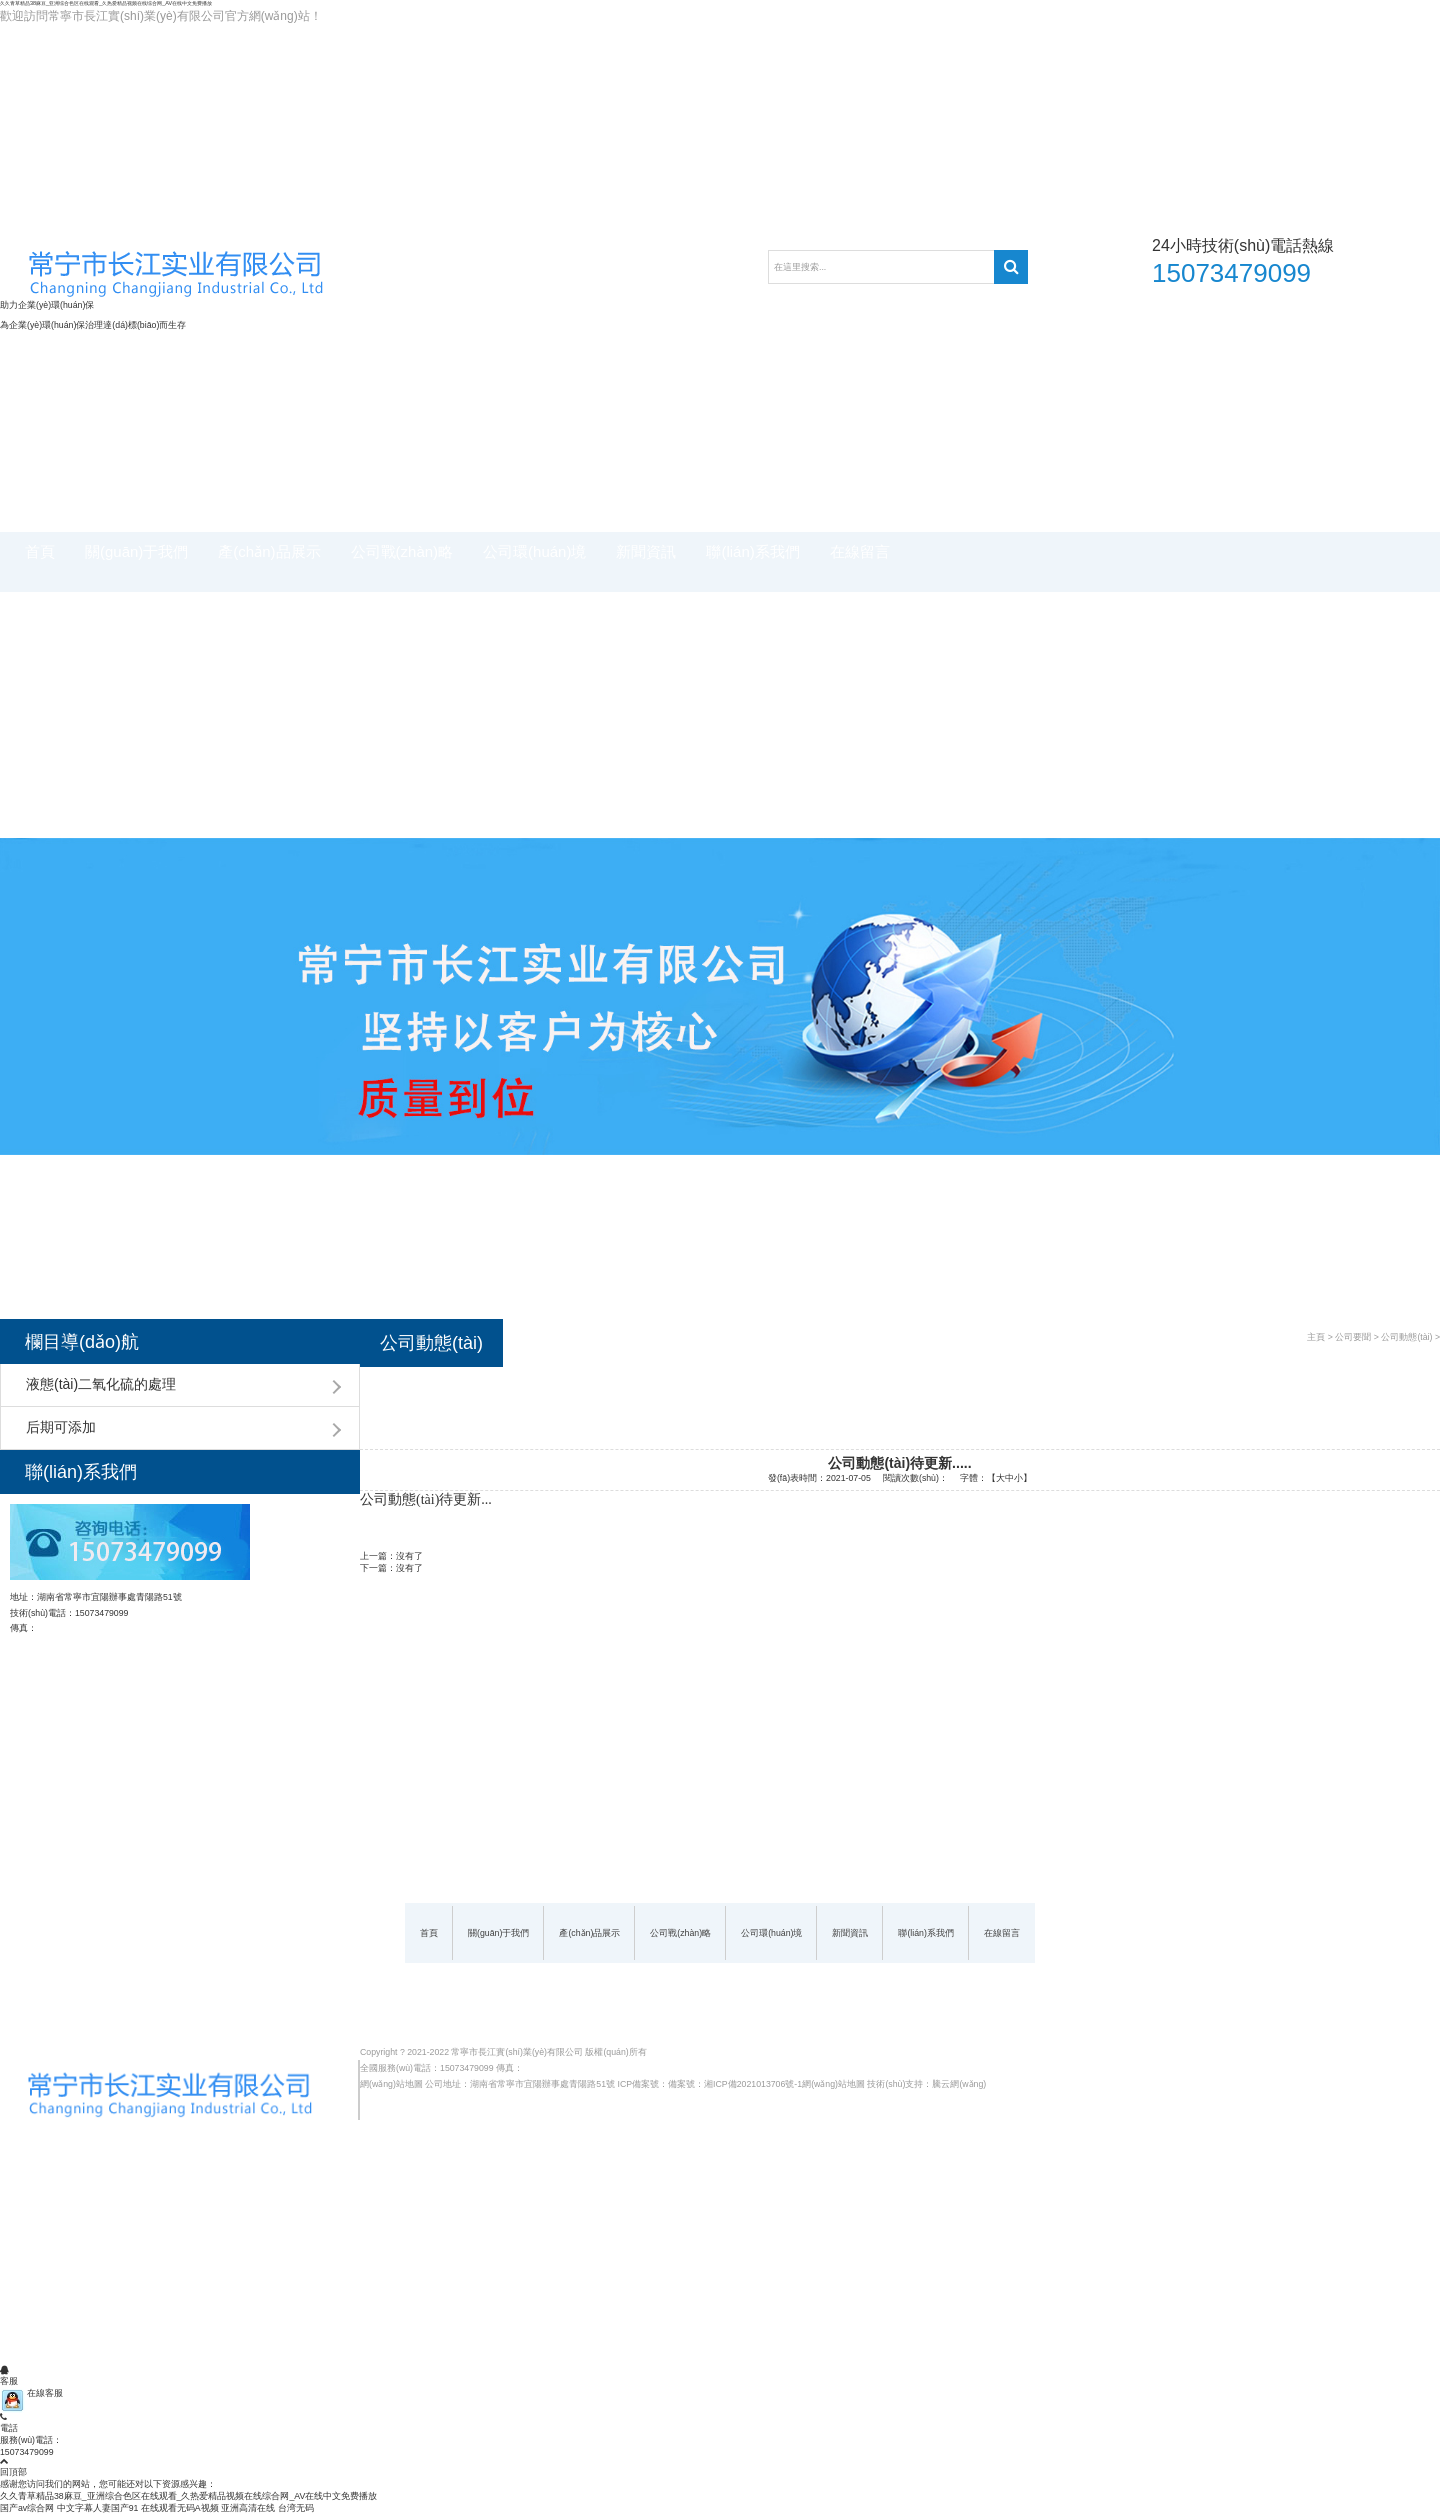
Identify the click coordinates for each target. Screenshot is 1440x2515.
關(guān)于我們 (136, 551)
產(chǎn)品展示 (269, 551)
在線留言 (860, 551)
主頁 (1316, 1337)
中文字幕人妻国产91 (98, 2508)
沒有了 (409, 1556)
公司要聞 (1353, 1337)
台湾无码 (296, 2508)
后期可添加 (61, 1427)
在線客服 (31, 2393)
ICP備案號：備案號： (661, 2084)
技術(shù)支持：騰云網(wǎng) (926, 2084)
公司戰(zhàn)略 (402, 551)
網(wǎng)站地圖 (391, 2084)
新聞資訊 (646, 551)
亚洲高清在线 (248, 2508)
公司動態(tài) (1406, 1337)
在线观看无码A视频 (180, 2508)
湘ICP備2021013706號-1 (753, 2084)
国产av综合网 (27, 2508)
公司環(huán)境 (534, 551)
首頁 (40, 551)
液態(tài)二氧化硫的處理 (101, 1384)
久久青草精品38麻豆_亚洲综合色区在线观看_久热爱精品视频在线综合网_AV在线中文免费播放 (106, 3)
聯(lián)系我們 (752, 551)
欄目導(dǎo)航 (82, 1342)
